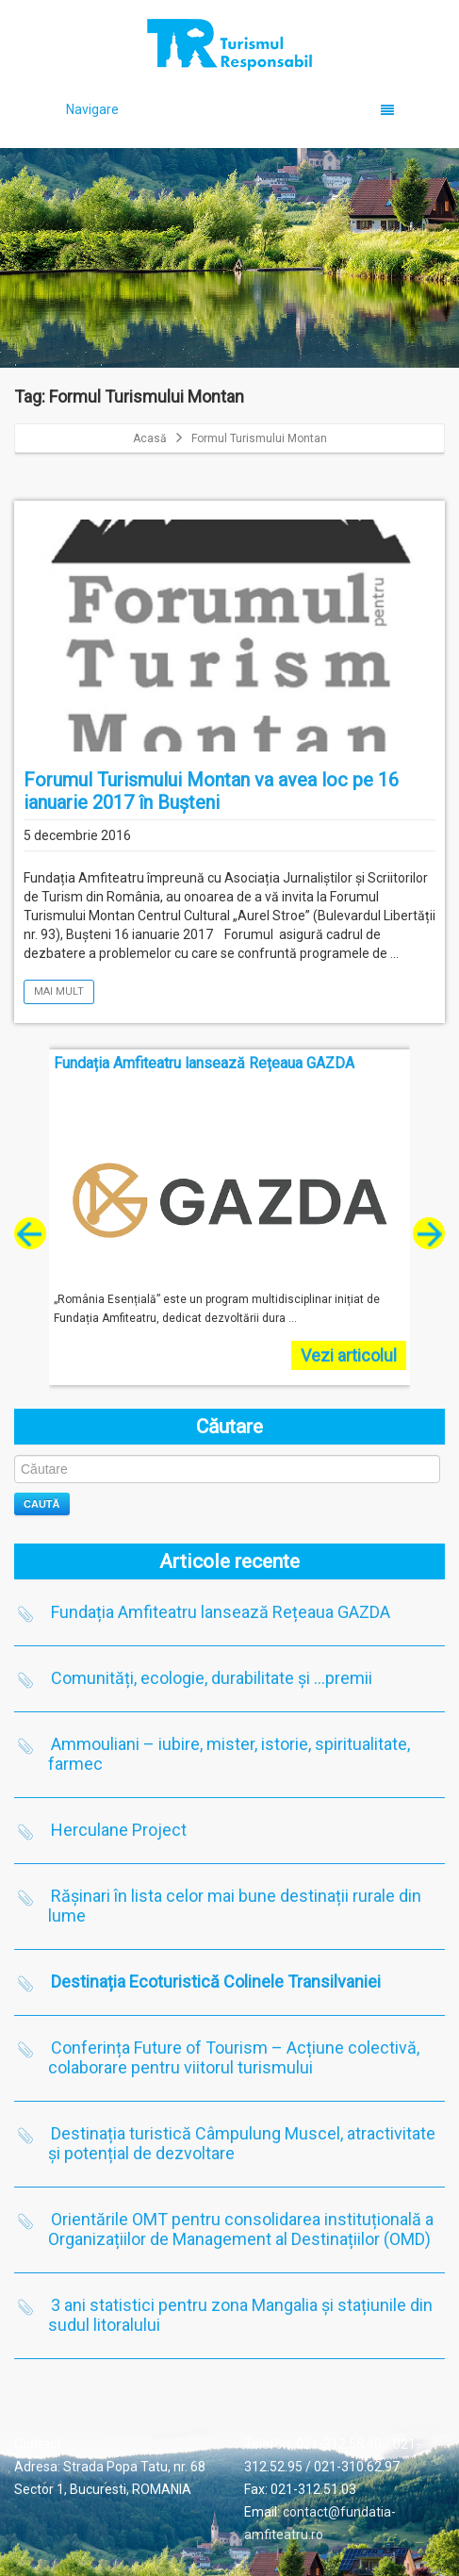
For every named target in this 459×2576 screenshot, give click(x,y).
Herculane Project (119, 1830)
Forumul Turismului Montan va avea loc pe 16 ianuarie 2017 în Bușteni (211, 791)
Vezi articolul (349, 1355)
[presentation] (30, 1233)
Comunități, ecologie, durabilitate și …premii (211, 1678)
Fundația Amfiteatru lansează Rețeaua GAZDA (220, 1612)
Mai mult (59, 991)
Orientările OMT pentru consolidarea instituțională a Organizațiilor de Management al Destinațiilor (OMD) (241, 2229)
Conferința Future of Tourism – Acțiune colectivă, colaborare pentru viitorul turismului (233, 2057)
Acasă (150, 438)
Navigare (230, 109)
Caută (42, 1504)
